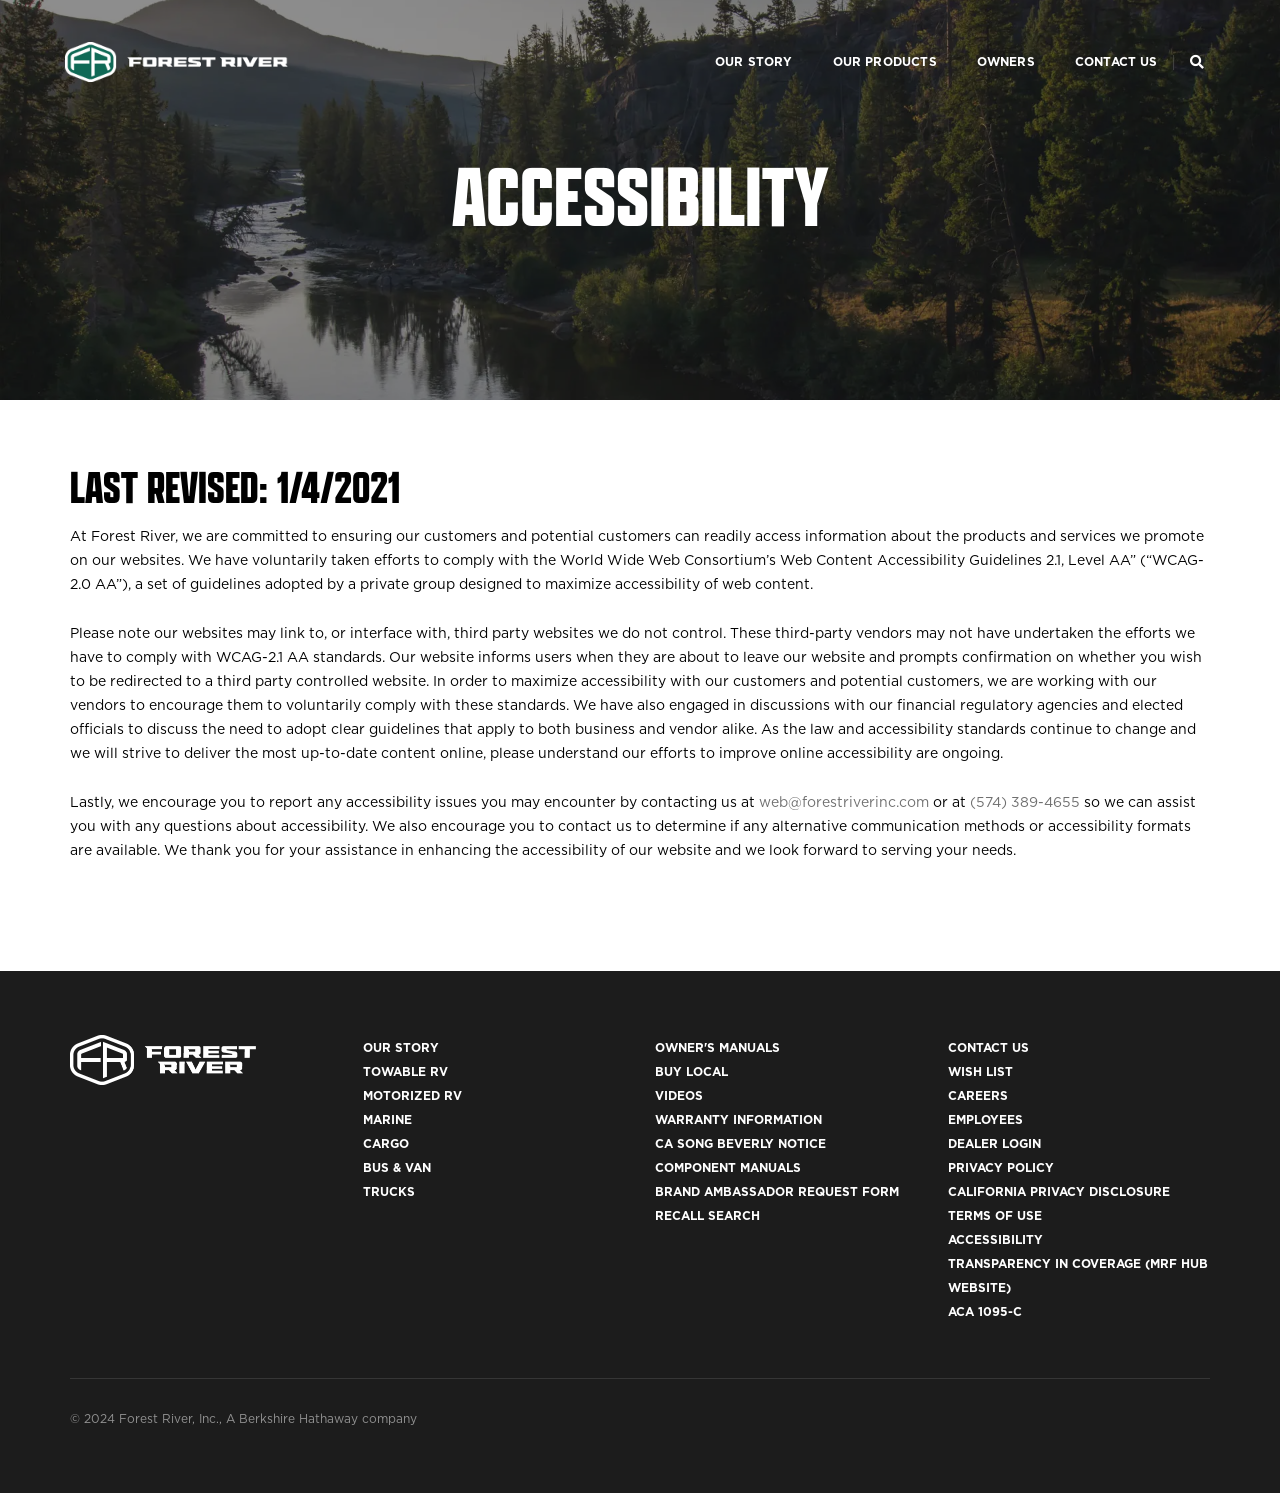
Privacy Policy (1001, 1167)
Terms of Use (995, 1215)
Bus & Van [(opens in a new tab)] (397, 1167)
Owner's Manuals (717, 1047)
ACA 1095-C (985, 1311)
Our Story (729, 35)
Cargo (386, 1143)
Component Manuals (728, 1167)
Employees (985, 1119)
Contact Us (1091, 35)
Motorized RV (412, 1095)
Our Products (860, 35)
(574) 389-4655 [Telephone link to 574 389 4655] (1025, 802)
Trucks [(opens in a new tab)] (389, 1191)
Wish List (980, 1071)
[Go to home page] (176, 36)
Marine (387, 1119)
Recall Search (707, 1215)
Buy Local (691, 1071)
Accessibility (995, 1239)
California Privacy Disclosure (1059, 1191)
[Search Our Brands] (1197, 36)
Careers (978, 1095)
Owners (981, 35)
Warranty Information (738, 1119)
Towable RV (405, 1071)
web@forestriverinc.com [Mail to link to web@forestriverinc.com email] (844, 802)
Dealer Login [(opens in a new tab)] (994, 1143)
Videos (679, 1095)
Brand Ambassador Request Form (777, 1191)
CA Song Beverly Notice (740, 1143)
